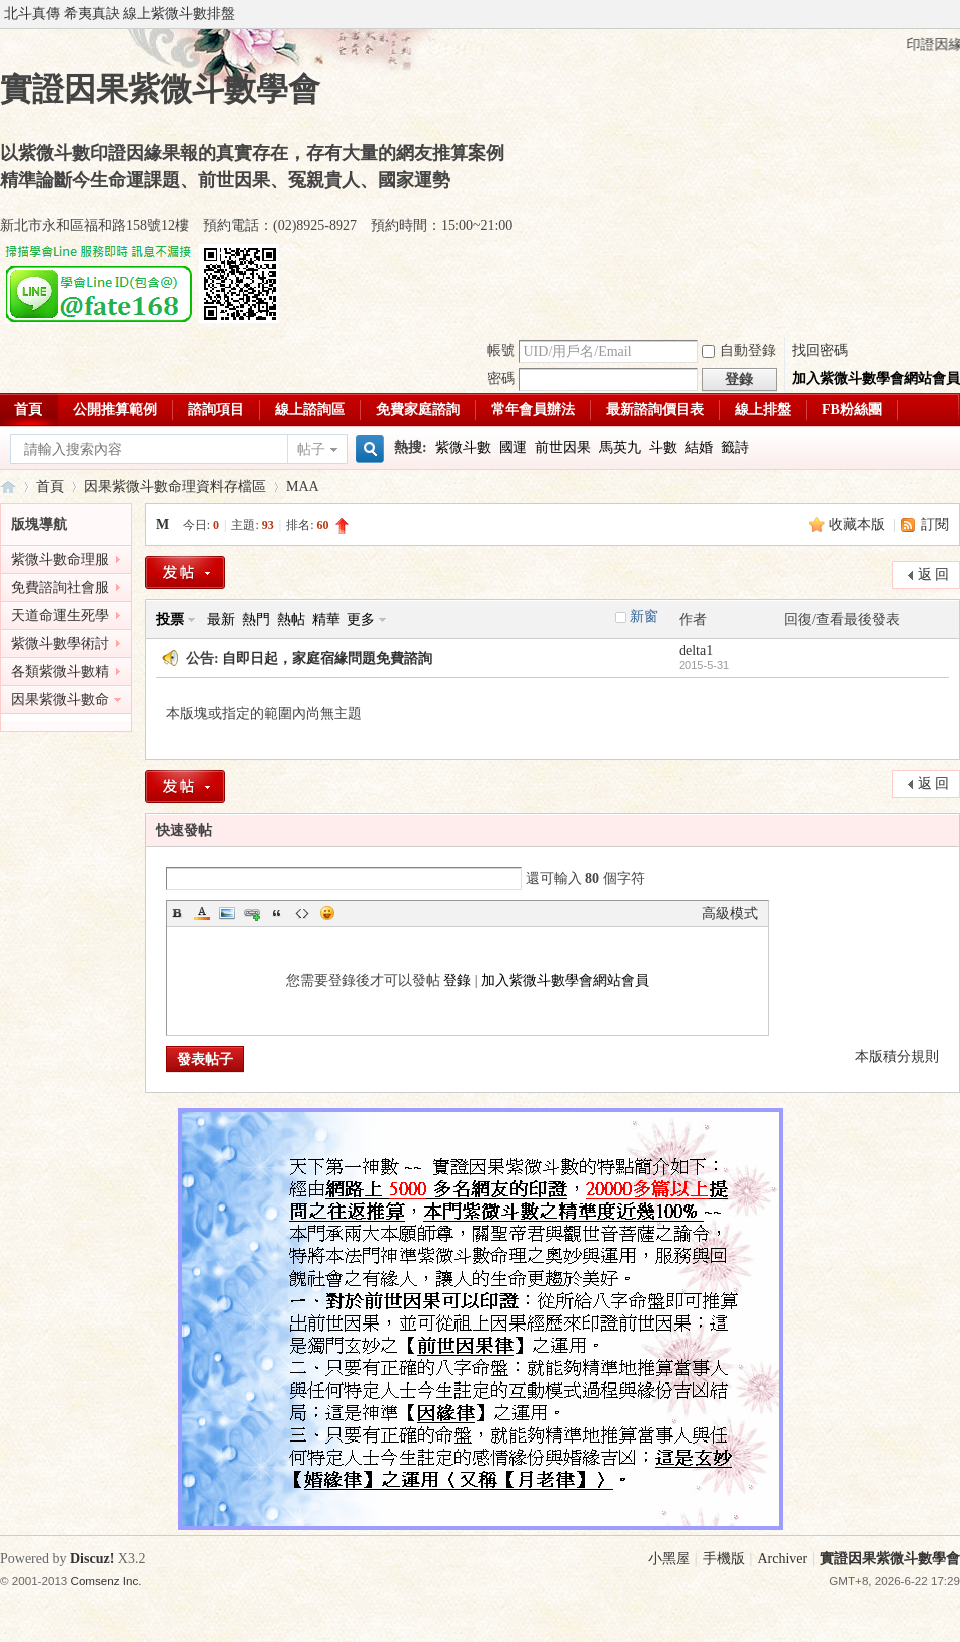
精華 (326, 619)
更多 (361, 619)
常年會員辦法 (533, 409)
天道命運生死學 (60, 615)
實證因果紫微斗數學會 (8, 486)
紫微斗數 (463, 447)
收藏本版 (859, 524)
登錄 (457, 980)
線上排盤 (763, 409)
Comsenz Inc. (106, 1580)
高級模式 (730, 913)
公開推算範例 (115, 409)
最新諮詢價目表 (655, 409)
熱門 (256, 619)
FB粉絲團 (852, 409)
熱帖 (291, 619)
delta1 (696, 650)
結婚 (699, 447)
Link (252, 913)
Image (227, 913)
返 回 (934, 574)
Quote (277, 913)
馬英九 (620, 447)
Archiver (782, 1558)
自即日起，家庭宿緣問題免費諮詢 (327, 658)
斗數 (663, 447)
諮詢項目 (216, 409)
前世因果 (563, 447)
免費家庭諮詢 (418, 409)
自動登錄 (739, 350)
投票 (170, 619)
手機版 (724, 1558)
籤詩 (735, 447)
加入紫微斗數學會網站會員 (876, 378)
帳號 (501, 350)
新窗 (644, 616)
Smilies (327, 913)
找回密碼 (820, 350)
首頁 (50, 486)
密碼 (501, 378)
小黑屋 (669, 1558)
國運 (513, 447)
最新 (221, 619)
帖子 (311, 449)
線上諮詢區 (310, 409)
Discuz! (92, 1558)
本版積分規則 (897, 1056)
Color (202, 913)
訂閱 (935, 524)
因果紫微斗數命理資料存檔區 (175, 486)
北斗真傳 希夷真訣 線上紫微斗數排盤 (119, 13)
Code (302, 913)
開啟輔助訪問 (955, 14)
